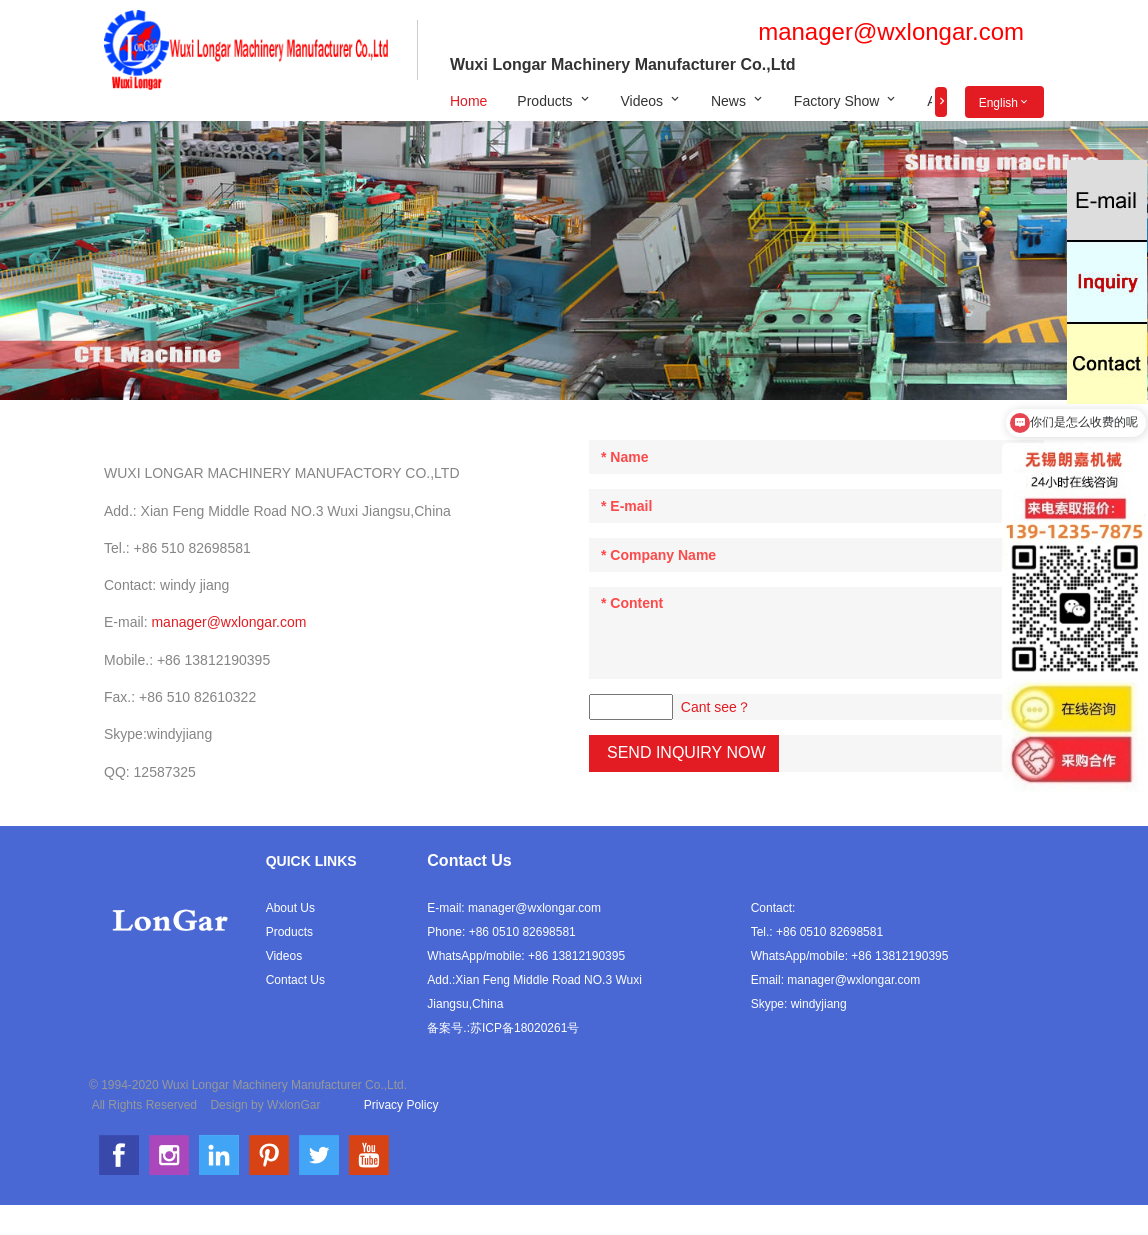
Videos (642, 101)
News (728, 101)
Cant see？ (716, 707)
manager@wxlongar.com (891, 31)
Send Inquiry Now (686, 752)
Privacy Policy (401, 1105)
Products (544, 101)
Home (468, 101)
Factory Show (837, 101)
